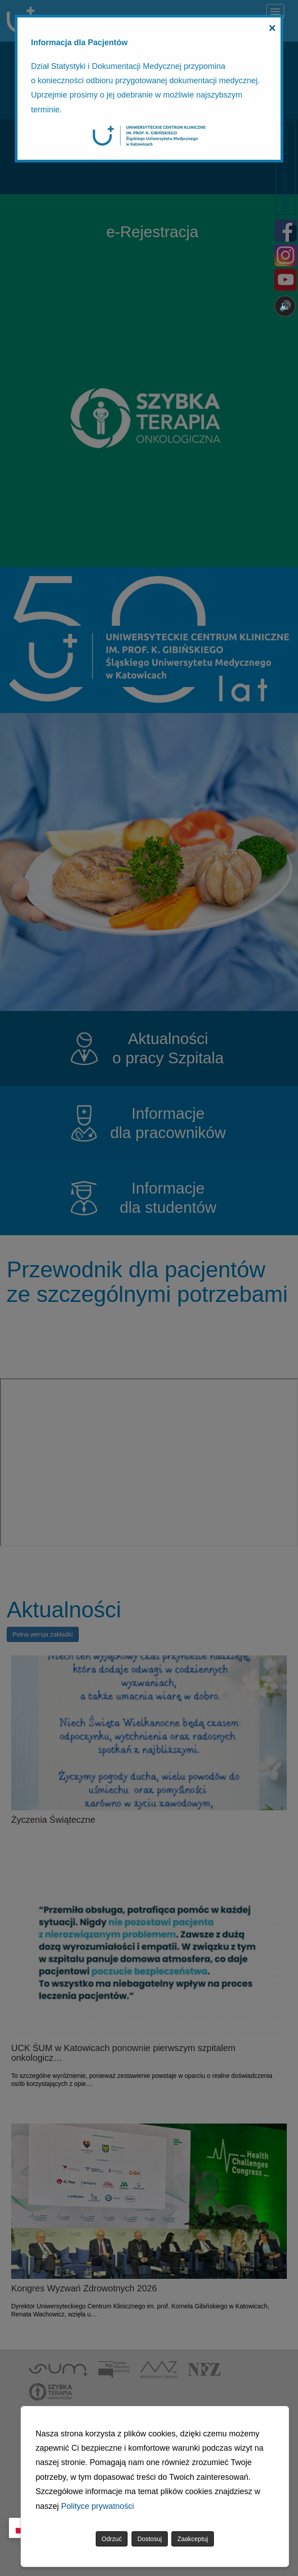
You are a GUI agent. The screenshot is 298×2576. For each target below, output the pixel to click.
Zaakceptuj (192, 2538)
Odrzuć (112, 2538)
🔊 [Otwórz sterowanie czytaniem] (285, 305)
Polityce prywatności (97, 2506)
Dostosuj (149, 2538)
